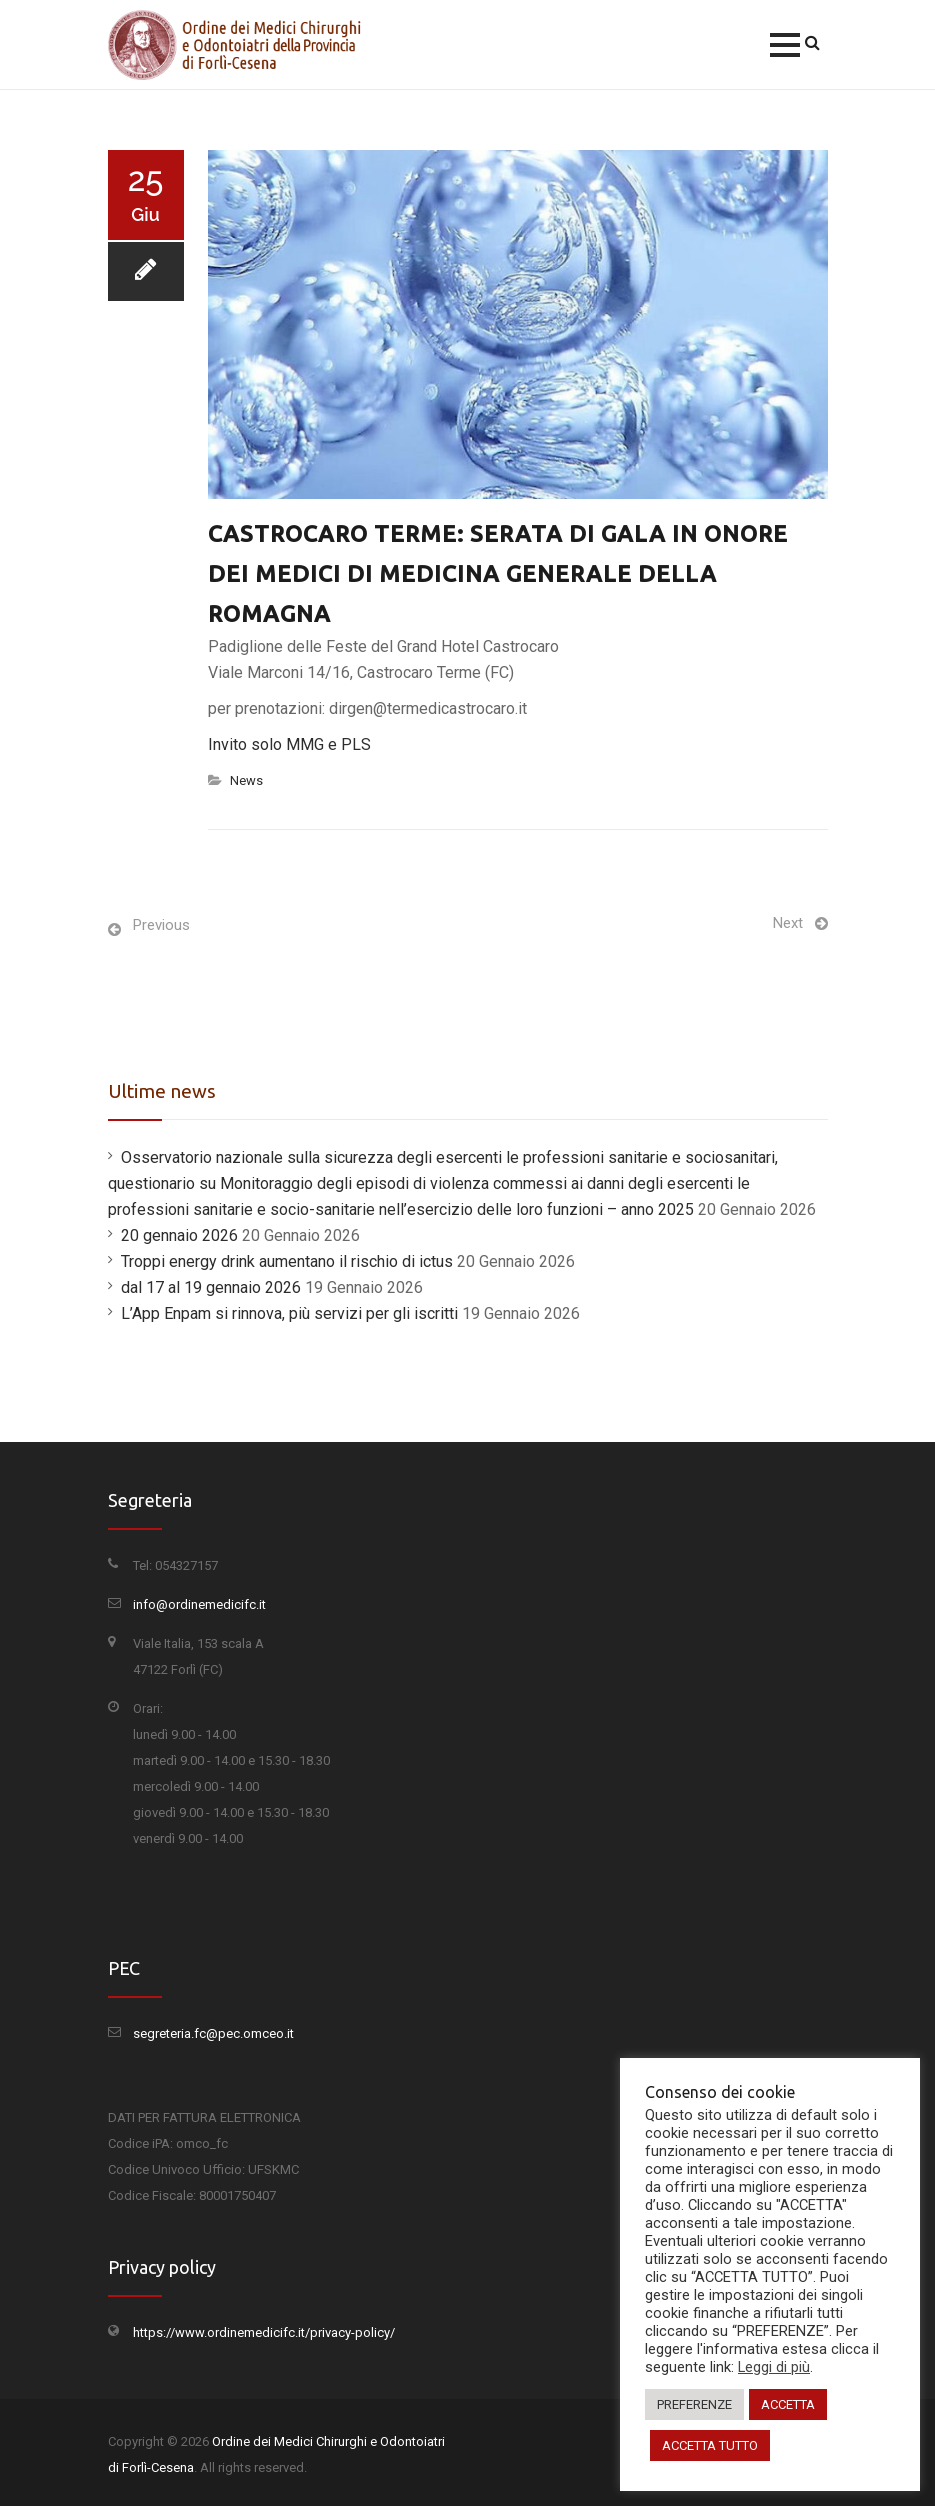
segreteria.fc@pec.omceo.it (213, 2033)
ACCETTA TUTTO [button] (710, 2445)
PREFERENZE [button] (694, 2404)
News (246, 780)
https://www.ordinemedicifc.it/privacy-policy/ (264, 2332)
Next (788, 923)
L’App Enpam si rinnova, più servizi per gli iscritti (289, 1313)
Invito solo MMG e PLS (289, 744)
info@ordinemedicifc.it (199, 1604)
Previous (161, 925)
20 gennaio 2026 (179, 1235)
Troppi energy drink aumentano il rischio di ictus (287, 1261)
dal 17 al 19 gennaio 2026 (211, 1287)
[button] (785, 45)
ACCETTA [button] (788, 2404)
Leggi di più (774, 2367)
